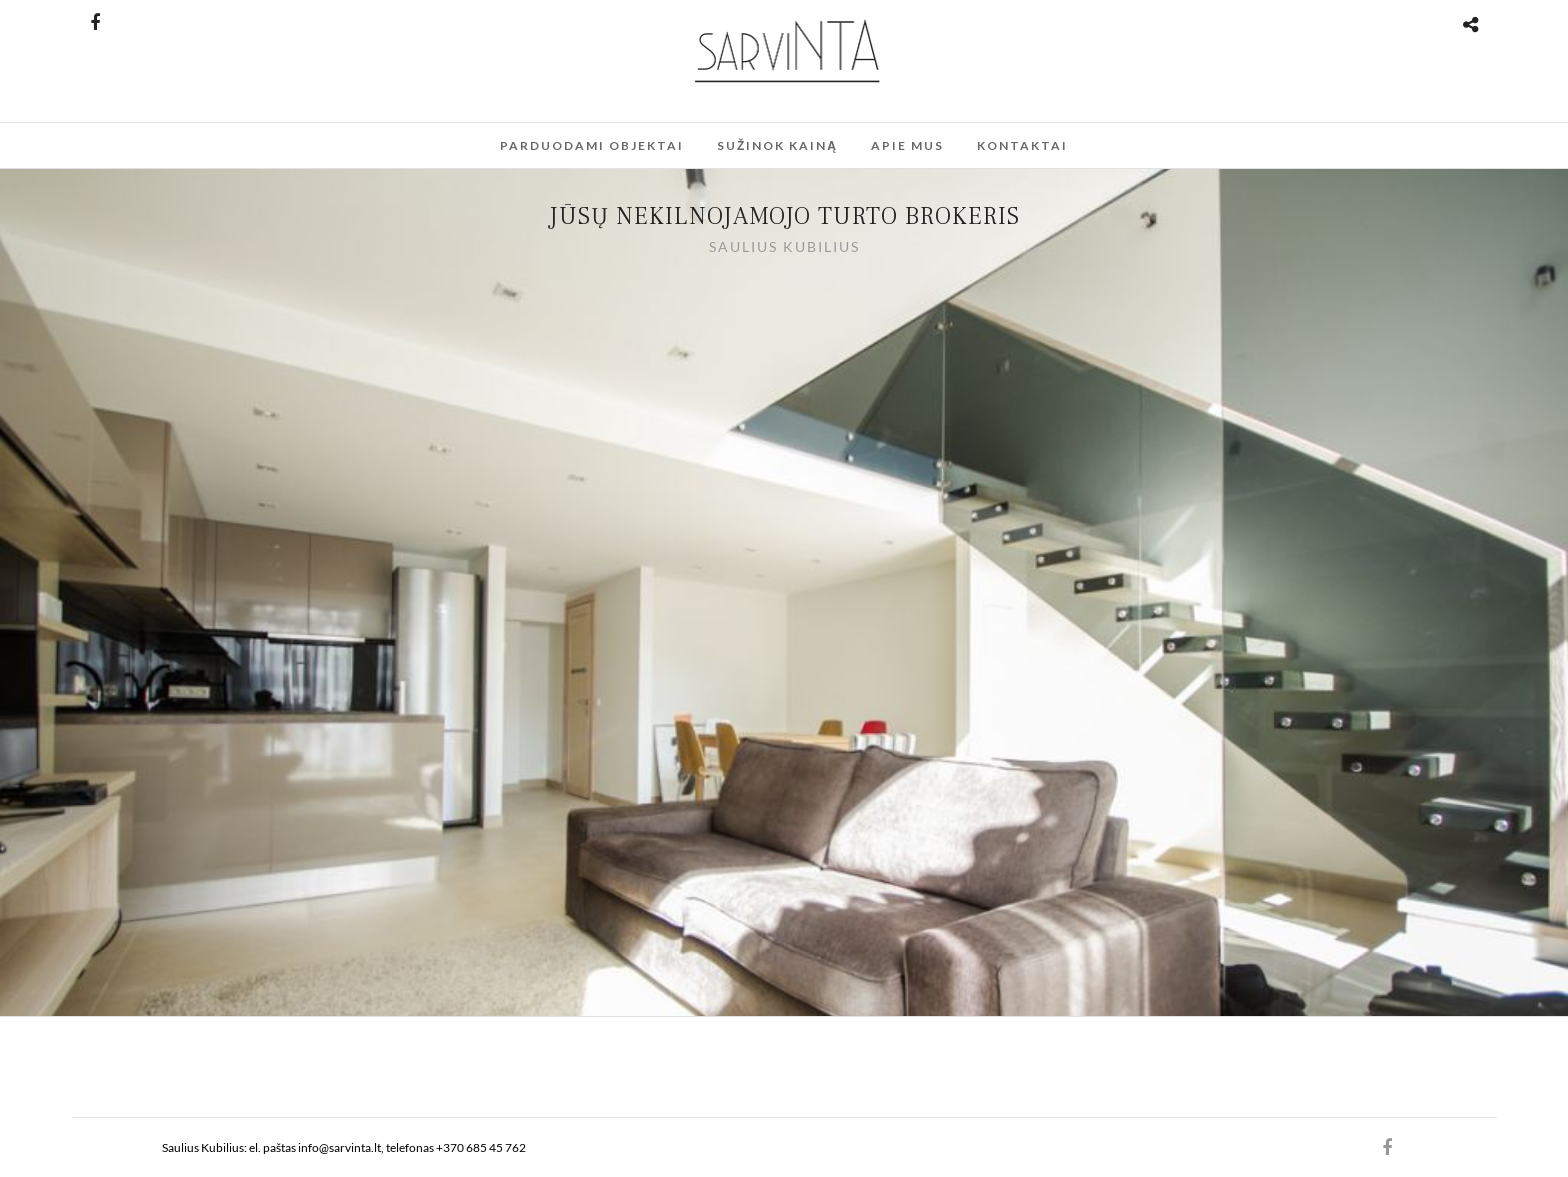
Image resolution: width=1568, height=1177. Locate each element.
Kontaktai (1022, 145)
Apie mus (907, 145)
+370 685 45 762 (481, 1147)
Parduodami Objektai (592, 145)
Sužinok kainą (777, 145)
